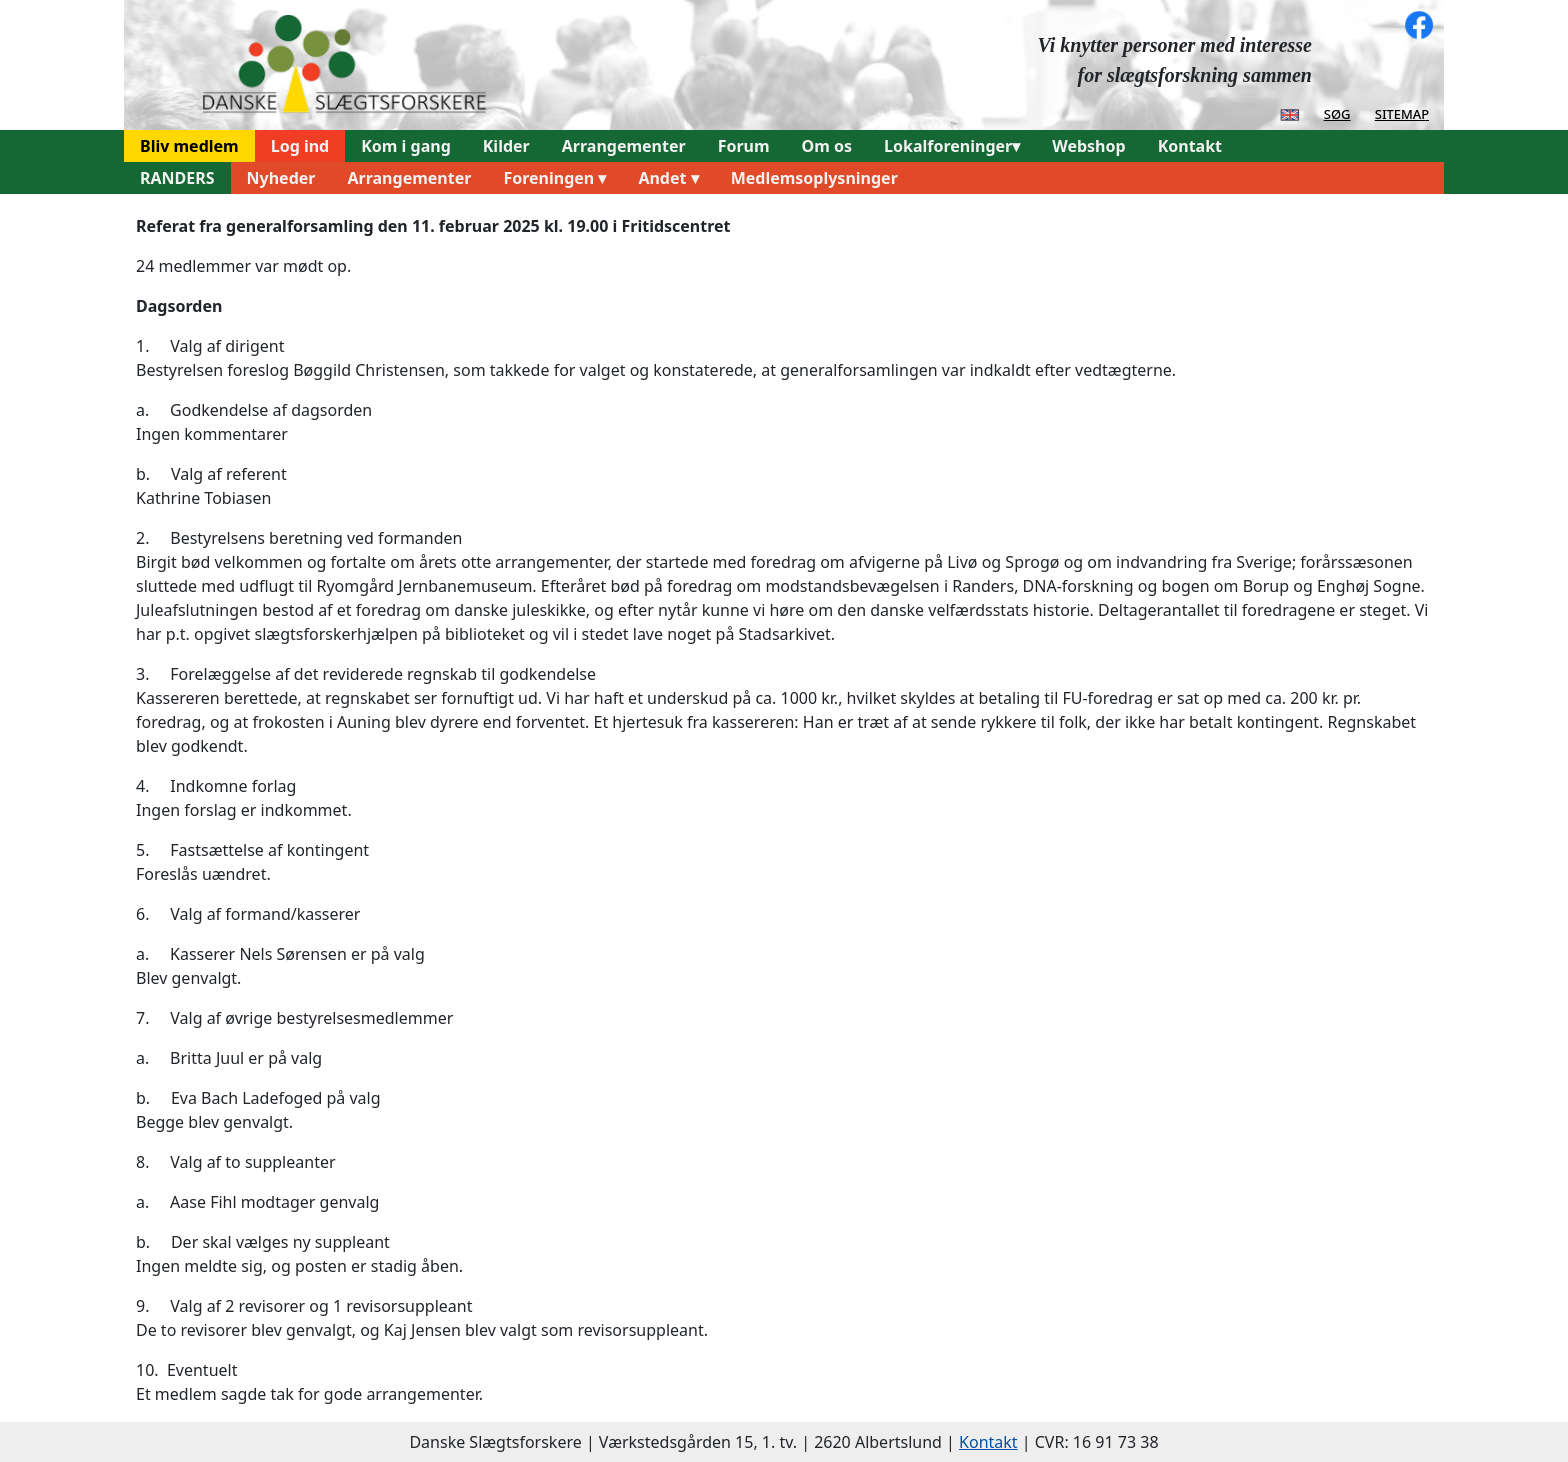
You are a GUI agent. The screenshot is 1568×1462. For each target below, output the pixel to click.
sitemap (1402, 113)
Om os (827, 146)
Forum (744, 146)
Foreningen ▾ (554, 178)
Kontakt (1190, 146)
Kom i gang (406, 146)
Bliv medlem (189, 146)
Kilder (506, 146)
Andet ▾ (668, 178)
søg (1337, 113)
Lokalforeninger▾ (952, 146)
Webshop (1088, 146)
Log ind (300, 146)
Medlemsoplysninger (814, 178)
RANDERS (177, 178)
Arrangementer (624, 146)
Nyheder (281, 178)
